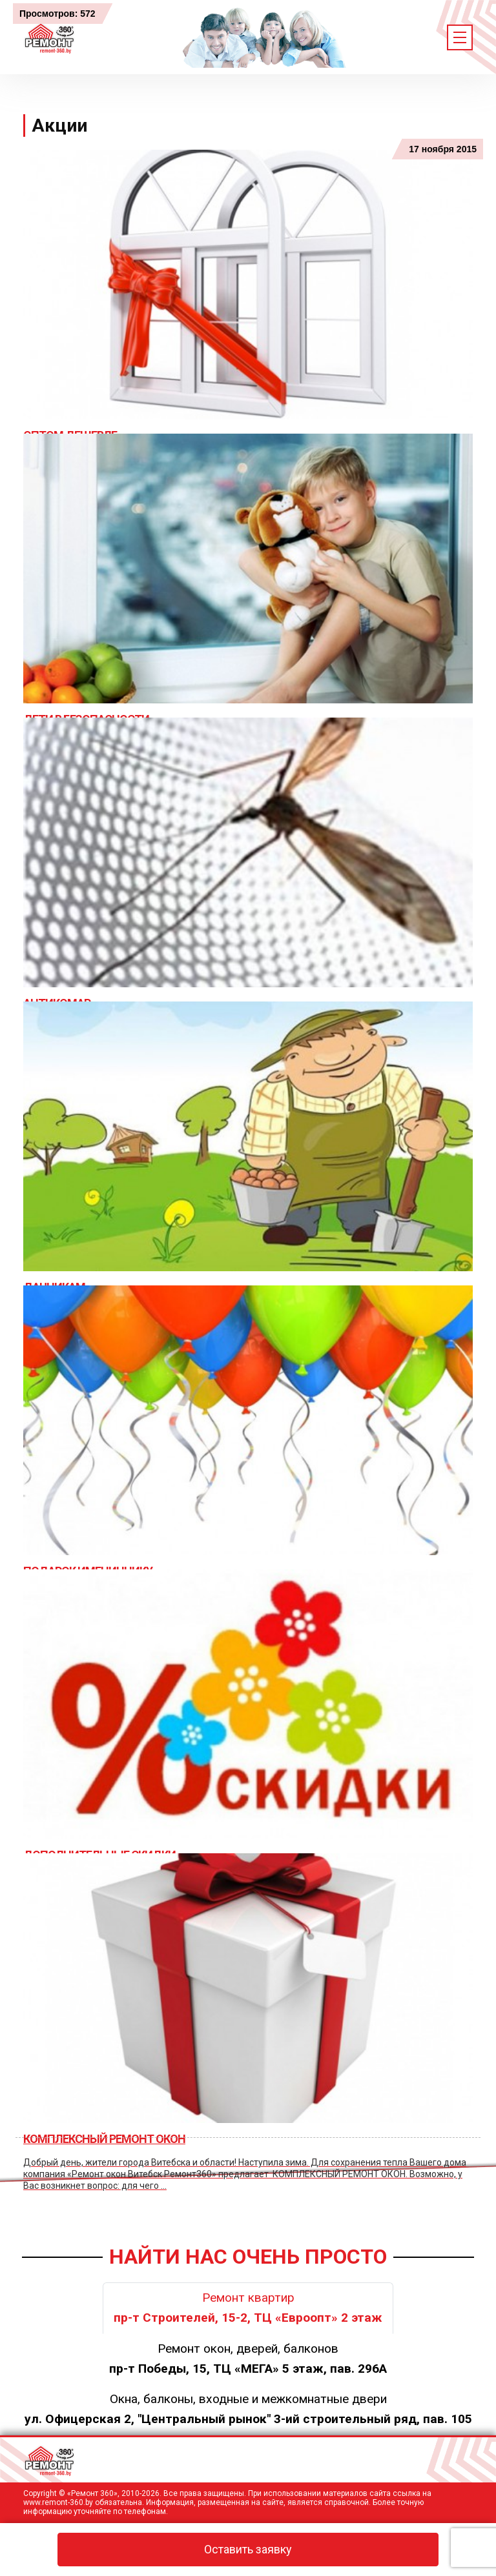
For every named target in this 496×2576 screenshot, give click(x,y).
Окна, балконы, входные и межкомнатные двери (248, 2408)
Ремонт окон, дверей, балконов (248, 2358)
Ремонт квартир (248, 2307)
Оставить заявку (248, 2549)
